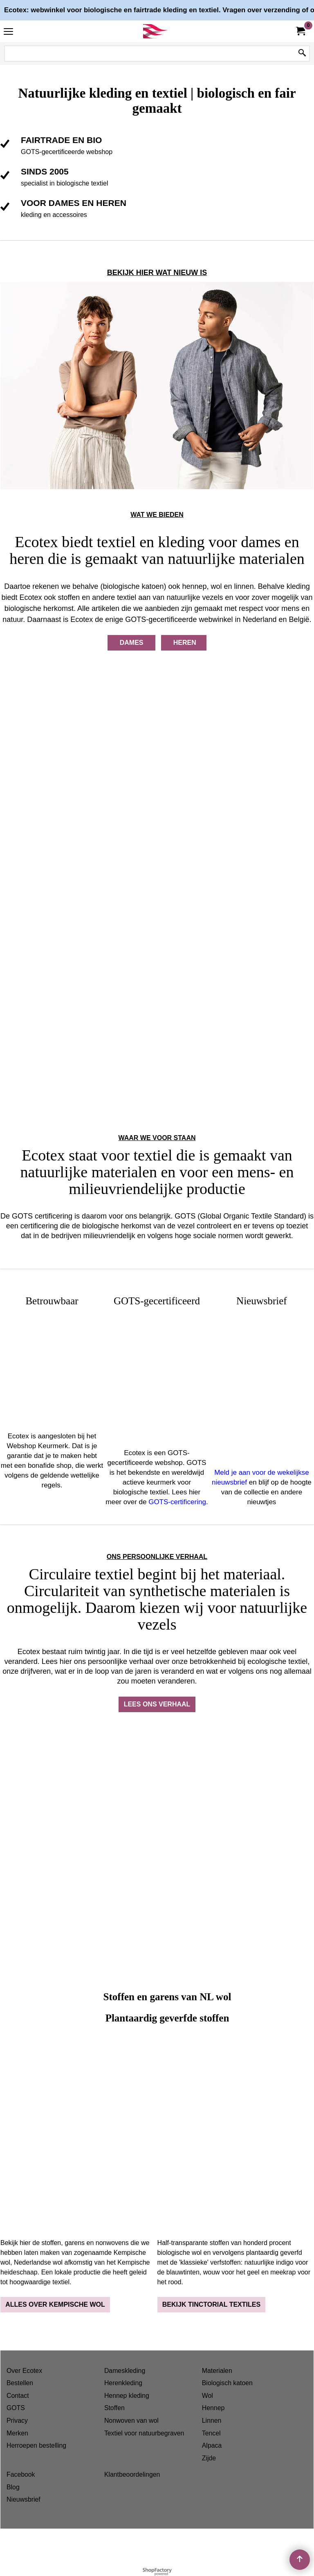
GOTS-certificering (177, 1502)
